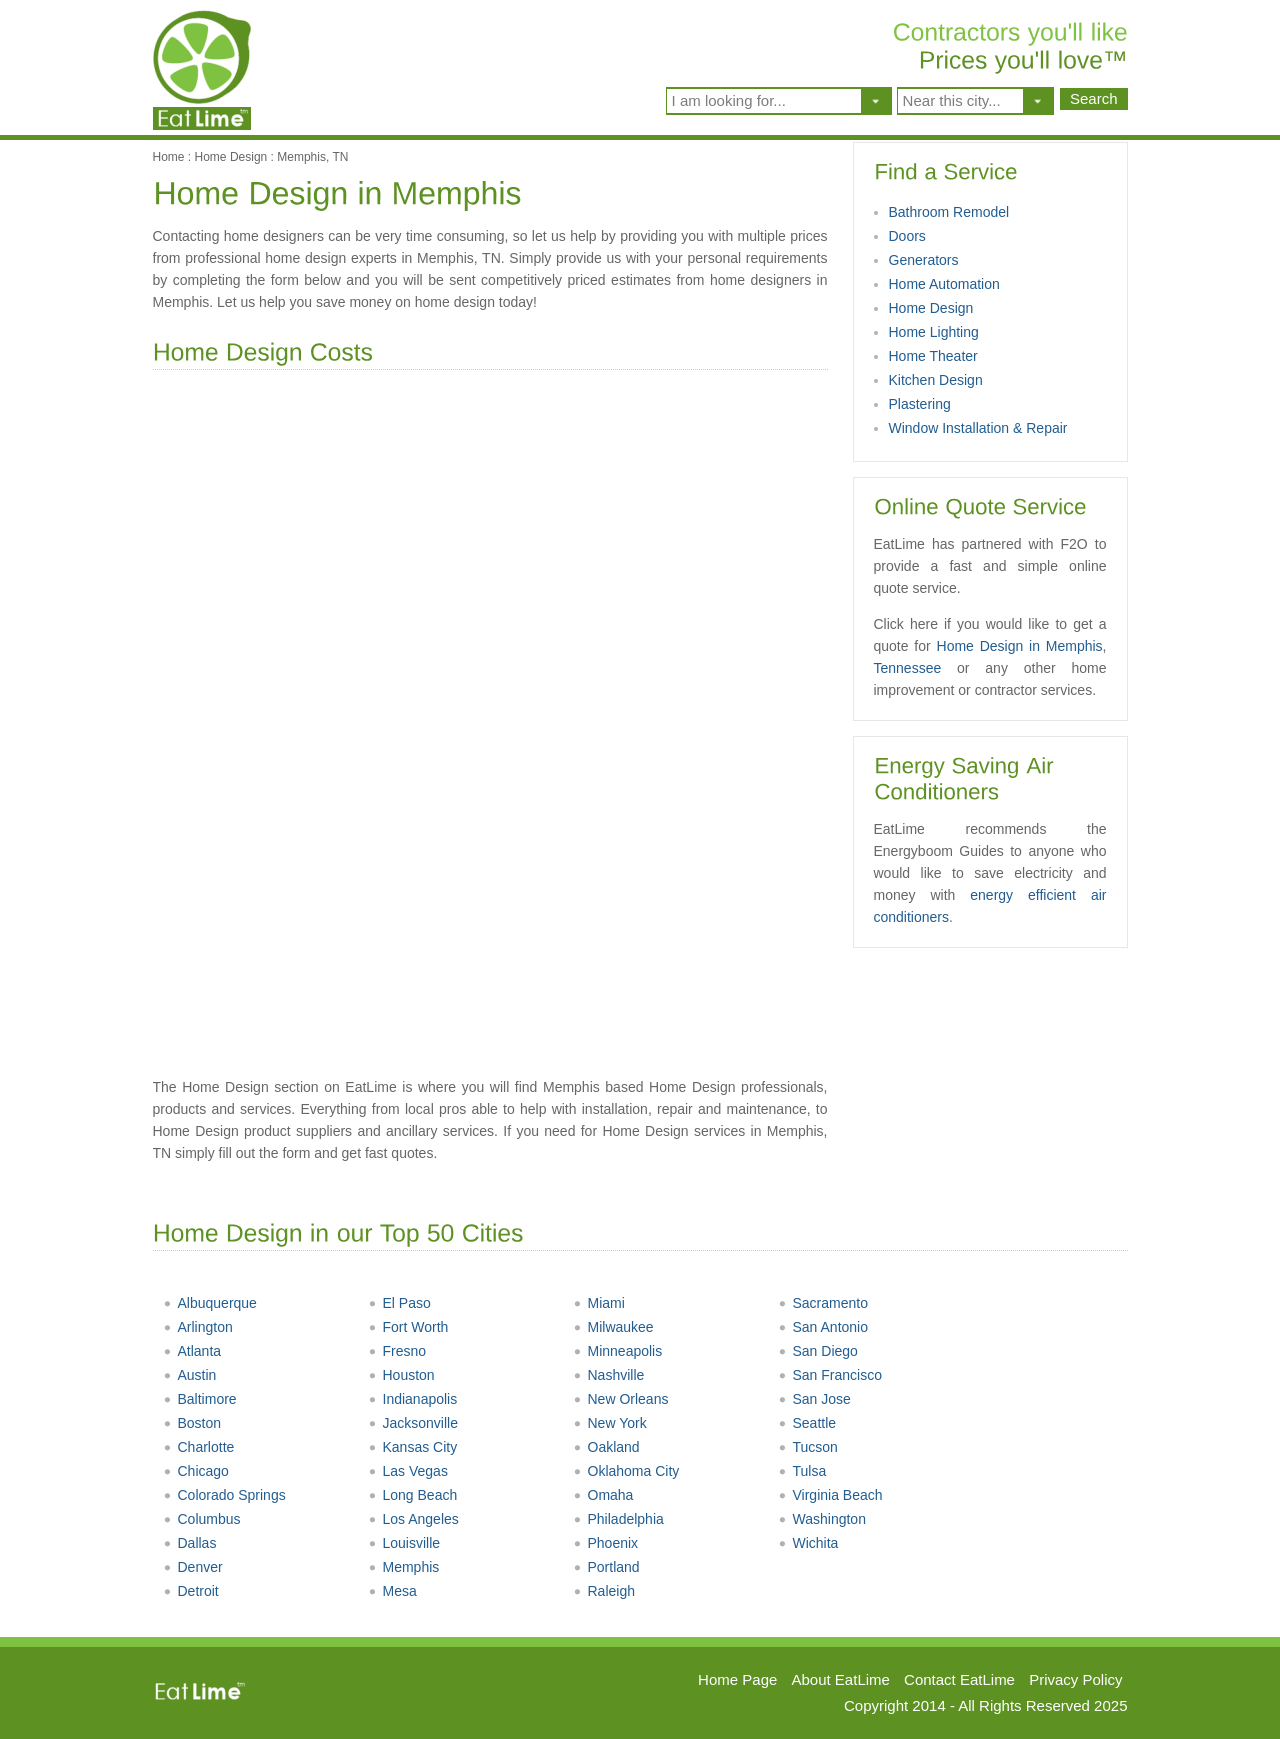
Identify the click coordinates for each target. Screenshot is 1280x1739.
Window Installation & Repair (978, 428)
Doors (907, 236)
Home (169, 157)
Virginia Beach (830, 1495)
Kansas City (413, 1447)
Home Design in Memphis (1020, 646)
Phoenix (606, 1543)
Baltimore (200, 1399)
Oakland (606, 1447)
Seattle (807, 1423)
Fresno (397, 1351)
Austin (190, 1375)
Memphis (404, 1567)
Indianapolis (413, 1399)
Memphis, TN (312, 157)
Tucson (808, 1447)
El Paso (399, 1303)
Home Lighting (934, 332)
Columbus (202, 1519)
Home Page (737, 1679)
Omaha (603, 1495)
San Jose (814, 1399)
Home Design (231, 157)
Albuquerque (210, 1303)
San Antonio (823, 1327)
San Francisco (830, 1375)
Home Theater (933, 356)
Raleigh (604, 1591)
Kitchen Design (936, 380)
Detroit (191, 1591)
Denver (193, 1567)
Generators (924, 260)
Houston (401, 1375)
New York (610, 1423)
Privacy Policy (1075, 1679)
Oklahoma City (626, 1471)
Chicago (196, 1471)
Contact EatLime (959, 1679)
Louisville (404, 1543)
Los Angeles (413, 1519)
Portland (606, 1567)
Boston (192, 1423)
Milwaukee (613, 1327)
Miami (599, 1303)
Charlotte (199, 1447)
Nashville (609, 1375)
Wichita (808, 1543)
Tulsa (802, 1471)
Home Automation (944, 284)
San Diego (818, 1351)
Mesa (392, 1591)
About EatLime (841, 1679)
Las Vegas (408, 1471)
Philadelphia (618, 1519)
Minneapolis (618, 1351)
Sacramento (823, 1303)
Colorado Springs (224, 1495)
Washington (822, 1519)
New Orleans (621, 1399)
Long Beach (413, 1495)
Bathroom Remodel (949, 212)
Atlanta (192, 1351)
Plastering (920, 404)
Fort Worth (408, 1327)
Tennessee (908, 668)
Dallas (190, 1543)
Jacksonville (413, 1423)
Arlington (198, 1327)
